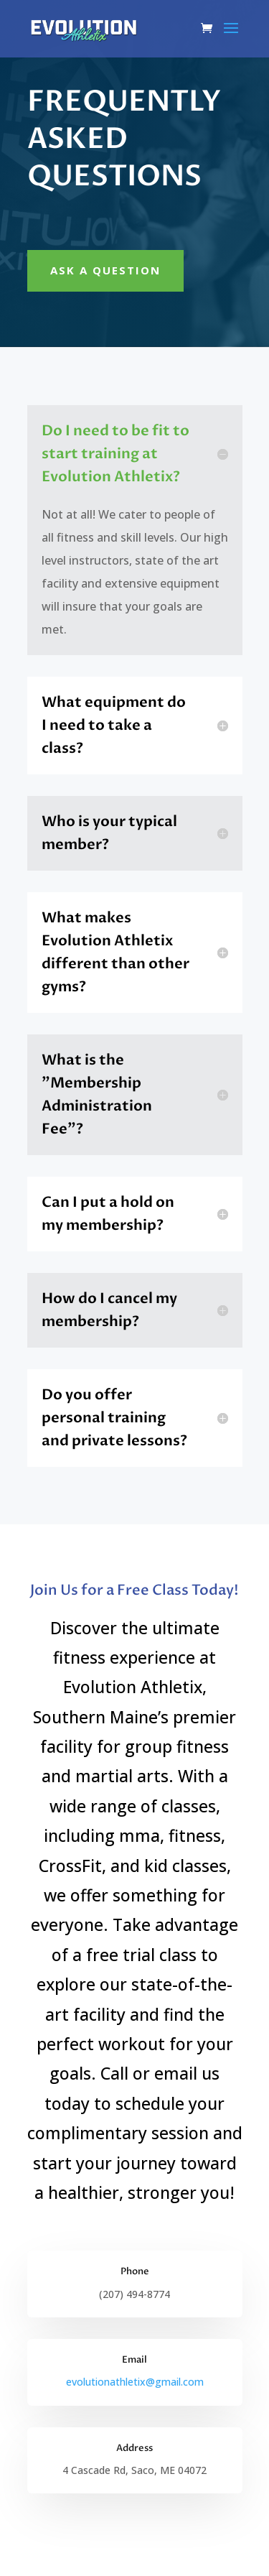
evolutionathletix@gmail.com (135, 2382)
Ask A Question (105, 270)
